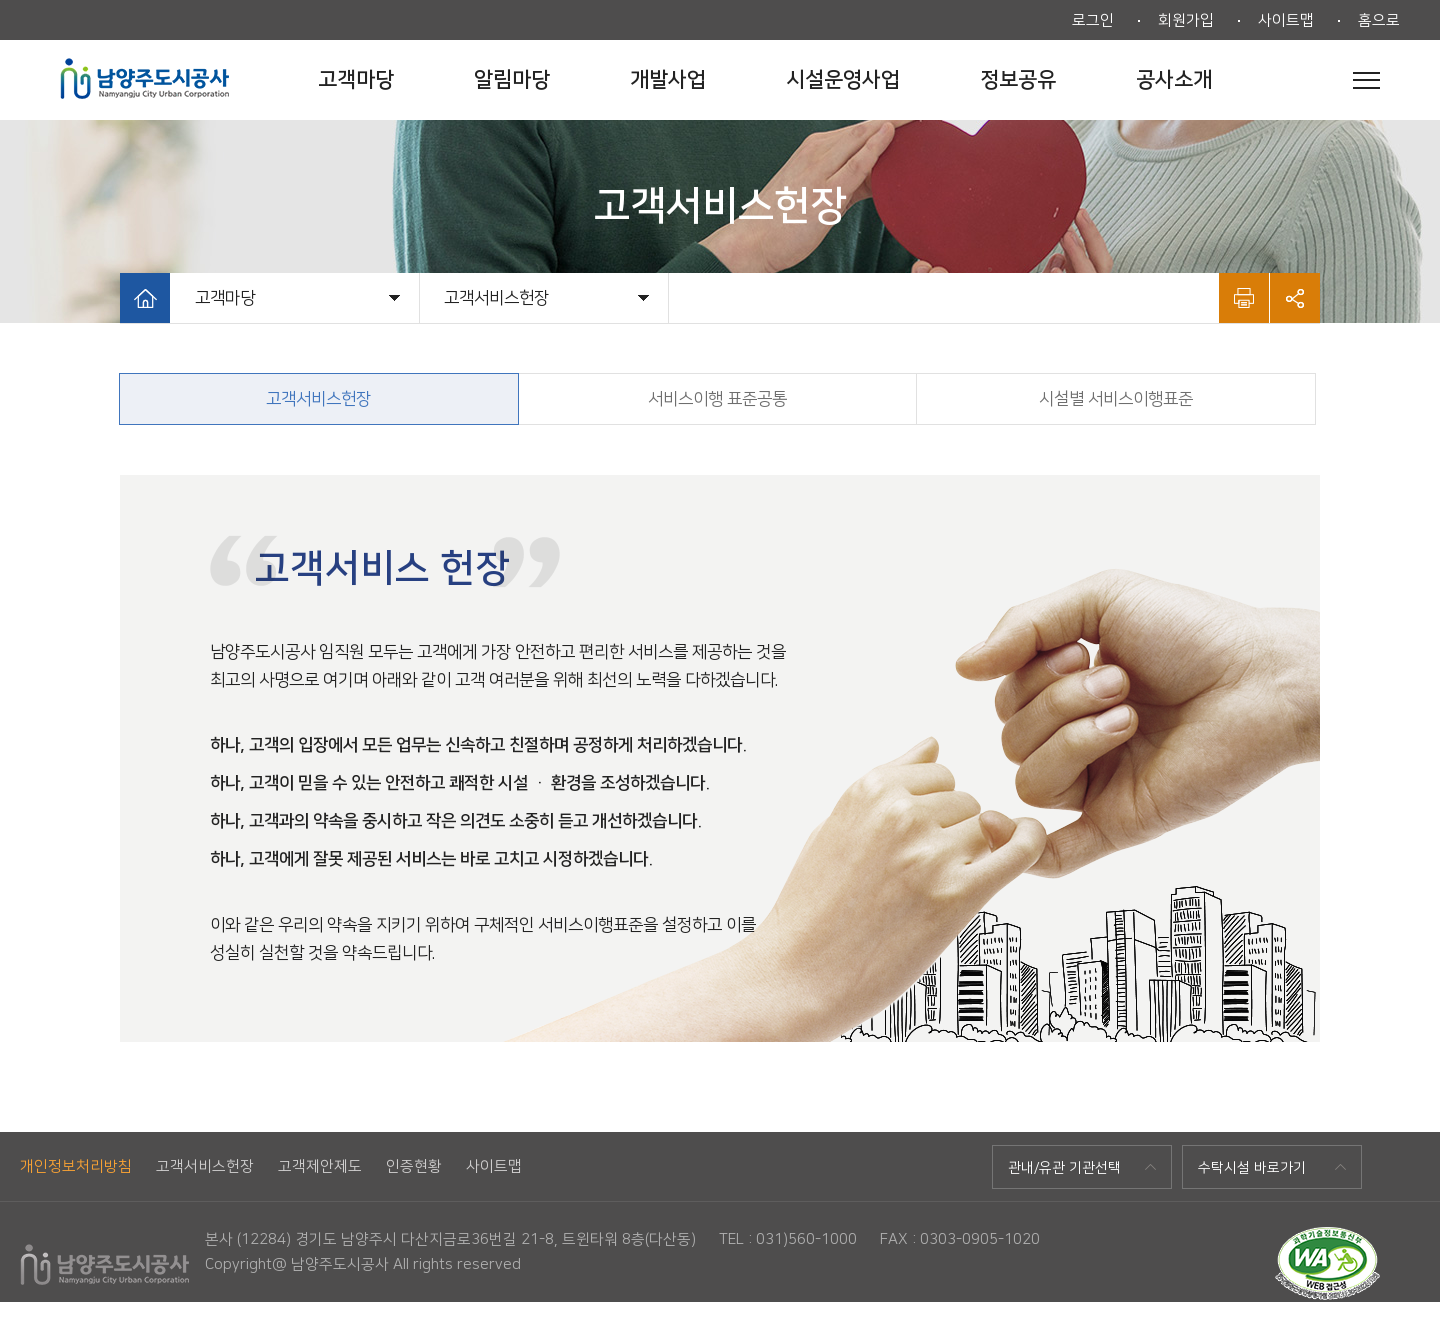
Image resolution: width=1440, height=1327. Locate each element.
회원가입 (1186, 20)
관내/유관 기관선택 (1064, 1168)
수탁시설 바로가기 (1252, 1168)
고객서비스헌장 (205, 1166)
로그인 (1093, 20)
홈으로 (1379, 20)
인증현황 (414, 1166)
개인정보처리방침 (76, 1166)
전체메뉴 (1366, 80)
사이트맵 (1286, 20)
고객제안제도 (320, 1166)
